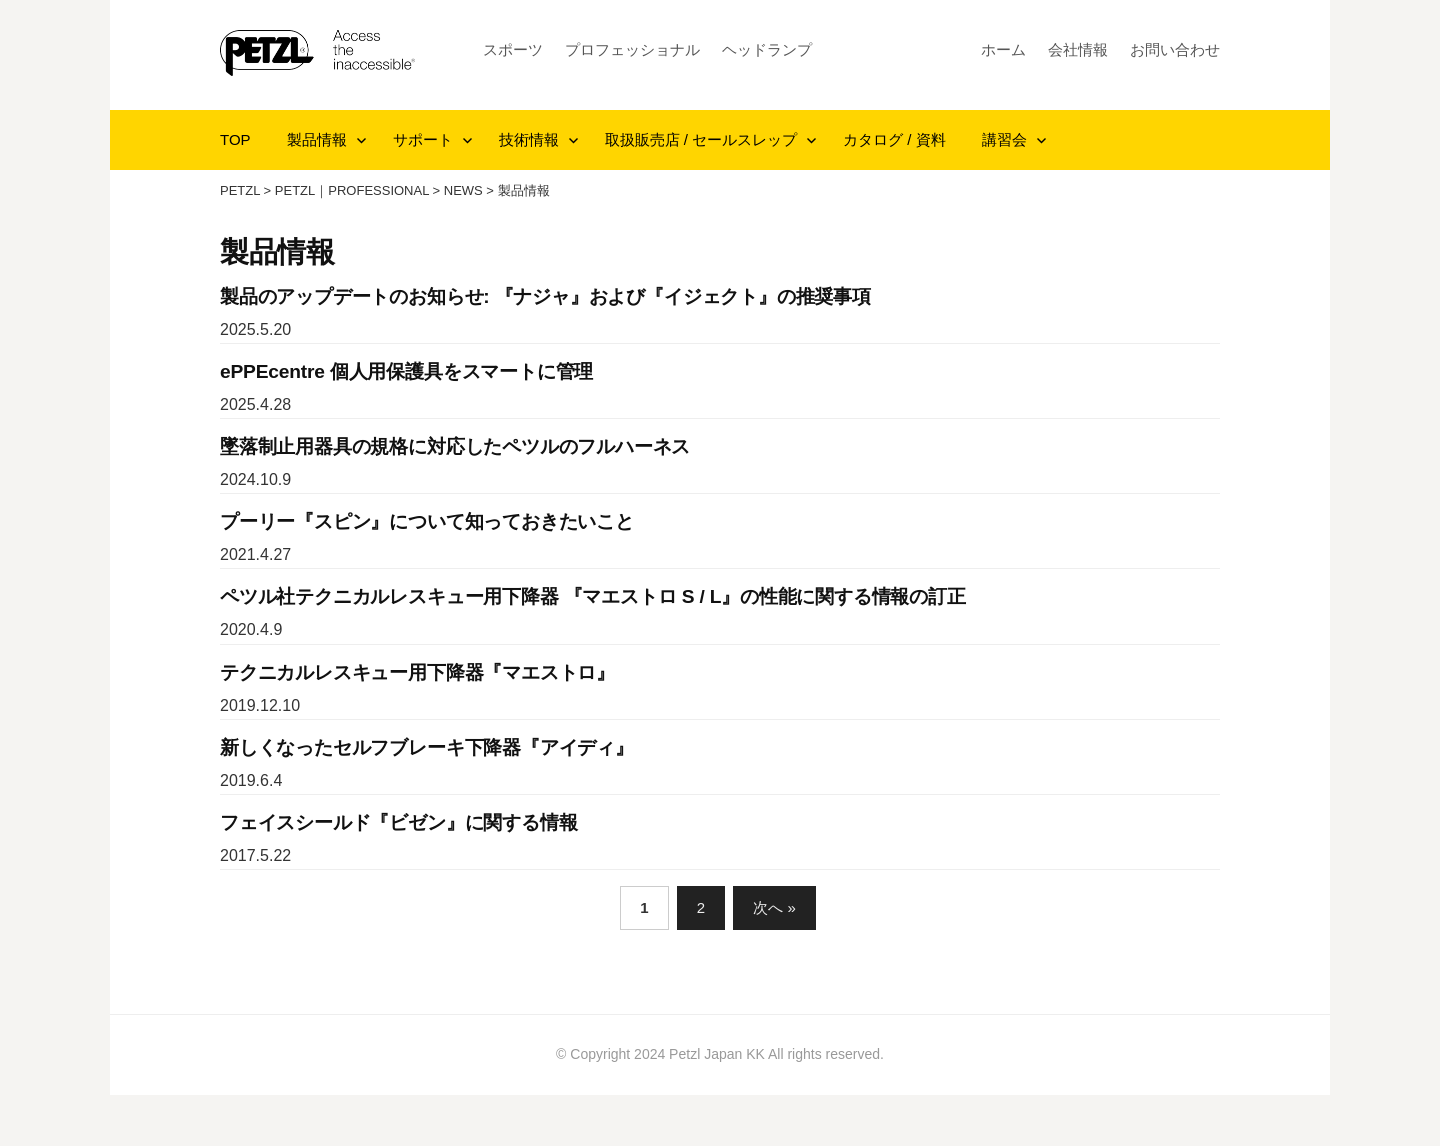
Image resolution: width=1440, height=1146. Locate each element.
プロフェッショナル (632, 49)
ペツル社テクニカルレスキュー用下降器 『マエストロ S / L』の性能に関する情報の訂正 (593, 596)
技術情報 (529, 139)
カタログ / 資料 (894, 139)
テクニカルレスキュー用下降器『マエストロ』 (417, 672)
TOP (235, 139)
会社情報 (1078, 49)
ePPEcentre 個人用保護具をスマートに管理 (406, 371)
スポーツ (513, 49)
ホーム (1003, 49)
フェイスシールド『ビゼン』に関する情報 (398, 822)
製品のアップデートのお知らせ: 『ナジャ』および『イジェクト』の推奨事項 (545, 296)
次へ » (774, 907)
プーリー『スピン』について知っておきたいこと (427, 521)
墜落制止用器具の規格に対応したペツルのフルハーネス (455, 446)
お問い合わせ (1175, 49)
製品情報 (317, 139)
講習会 (1004, 139)
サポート (423, 139)
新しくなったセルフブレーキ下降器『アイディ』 (427, 747)
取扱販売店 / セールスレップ (701, 139)
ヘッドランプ (767, 49)
